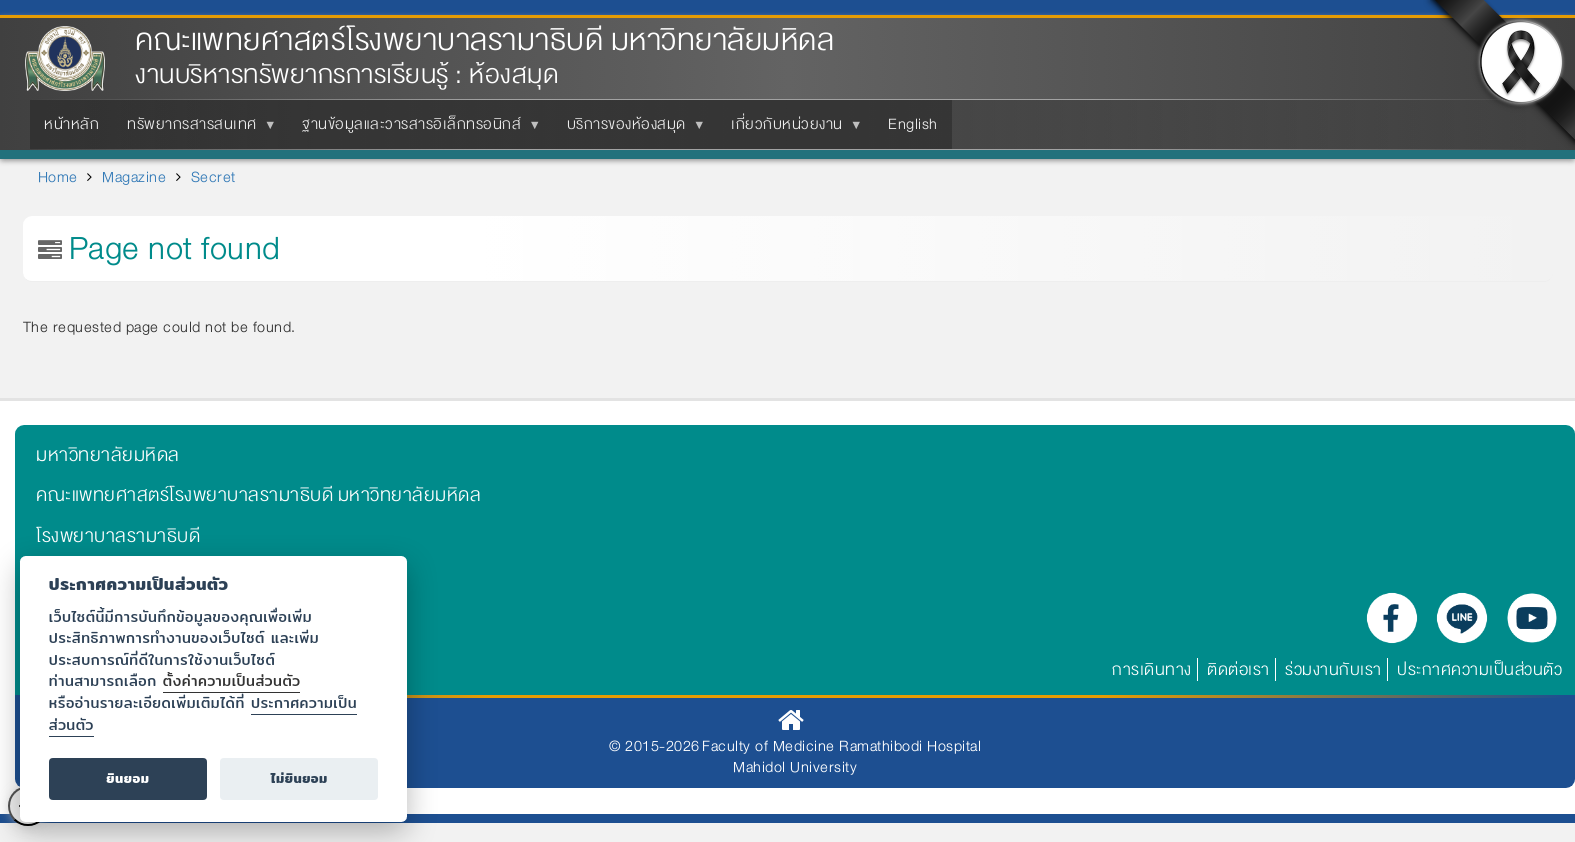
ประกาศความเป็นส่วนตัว (1479, 669)
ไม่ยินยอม (299, 778)
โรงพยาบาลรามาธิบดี (118, 536)
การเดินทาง (1152, 669)
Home (58, 177)
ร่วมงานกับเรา (1333, 669)
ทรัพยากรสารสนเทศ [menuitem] (196, 130)
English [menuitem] (913, 124)
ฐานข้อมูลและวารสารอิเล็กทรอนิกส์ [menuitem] (415, 130)
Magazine (134, 177)
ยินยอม (127, 778)
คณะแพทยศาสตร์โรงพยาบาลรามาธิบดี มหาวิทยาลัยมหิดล (484, 40)
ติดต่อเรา (1238, 669)
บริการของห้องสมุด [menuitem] (630, 130)
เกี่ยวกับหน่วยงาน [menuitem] (791, 130)
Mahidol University (795, 767)
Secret (213, 177)
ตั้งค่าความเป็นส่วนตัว (232, 680)
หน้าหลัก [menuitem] (71, 124)
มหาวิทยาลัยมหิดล (108, 455)
